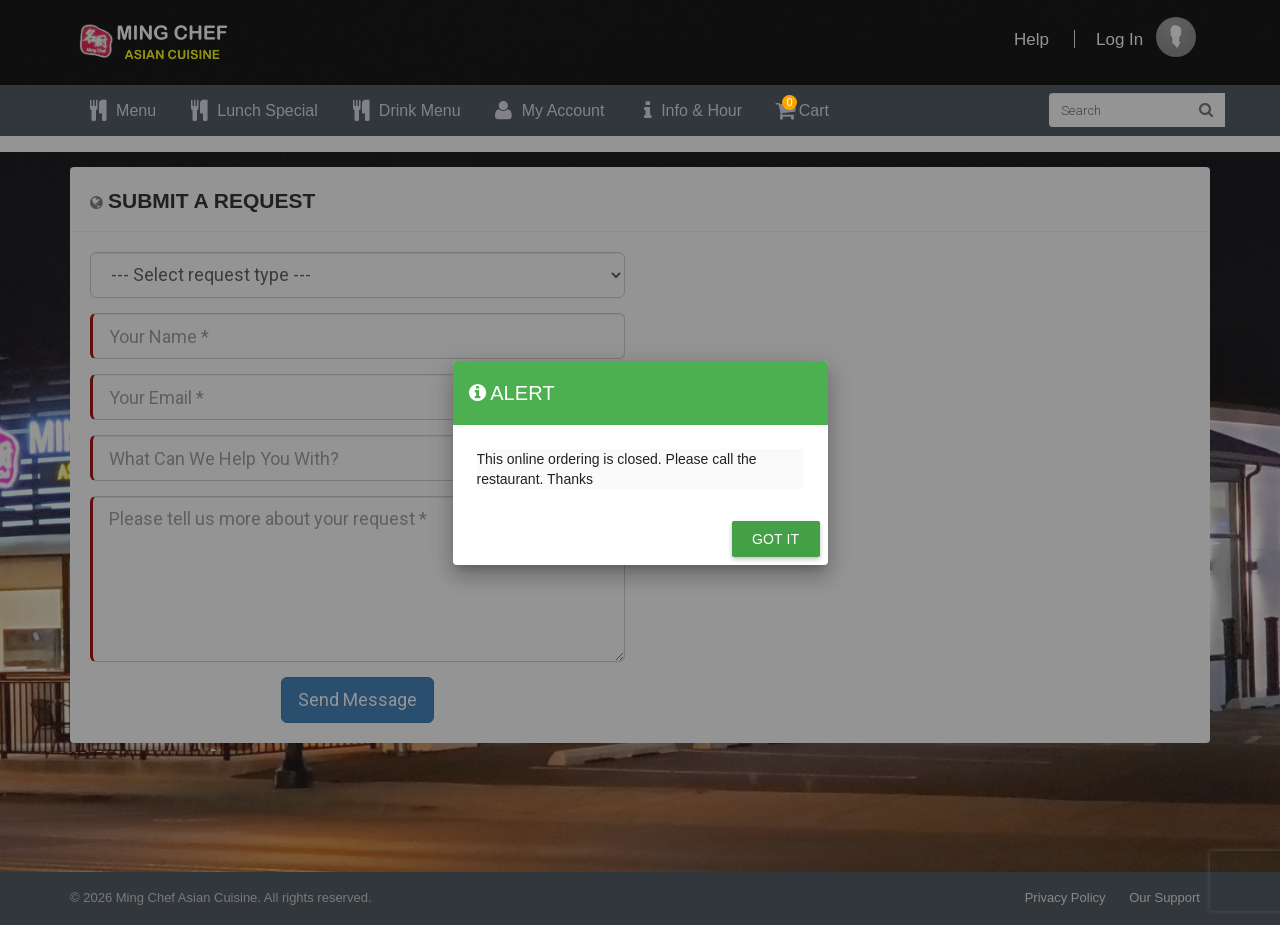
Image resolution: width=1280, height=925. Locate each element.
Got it (775, 539)
